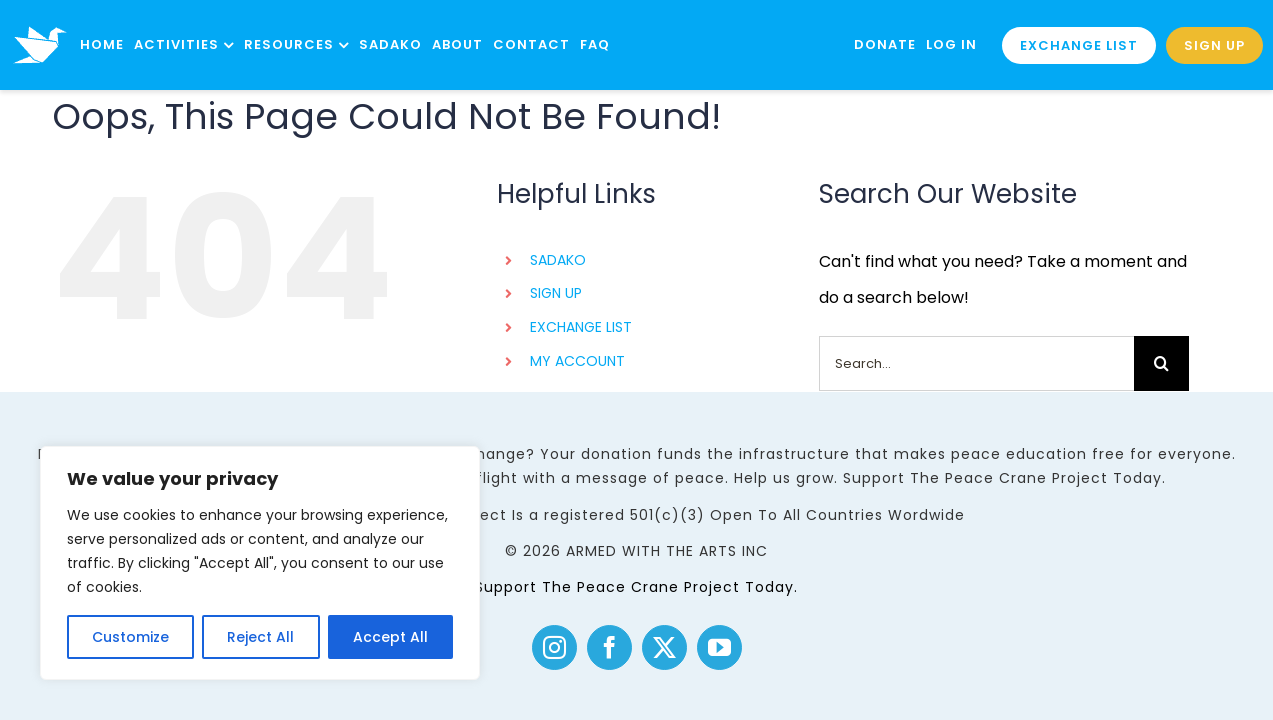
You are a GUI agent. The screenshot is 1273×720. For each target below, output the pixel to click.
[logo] (40, 17)
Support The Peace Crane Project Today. (636, 587)
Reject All (260, 637)
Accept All (390, 637)
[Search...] (976, 363)
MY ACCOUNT (577, 361)
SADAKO (558, 260)
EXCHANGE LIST (581, 327)
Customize (130, 637)
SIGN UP (556, 293)
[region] (260, 563)
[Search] (1161, 363)
